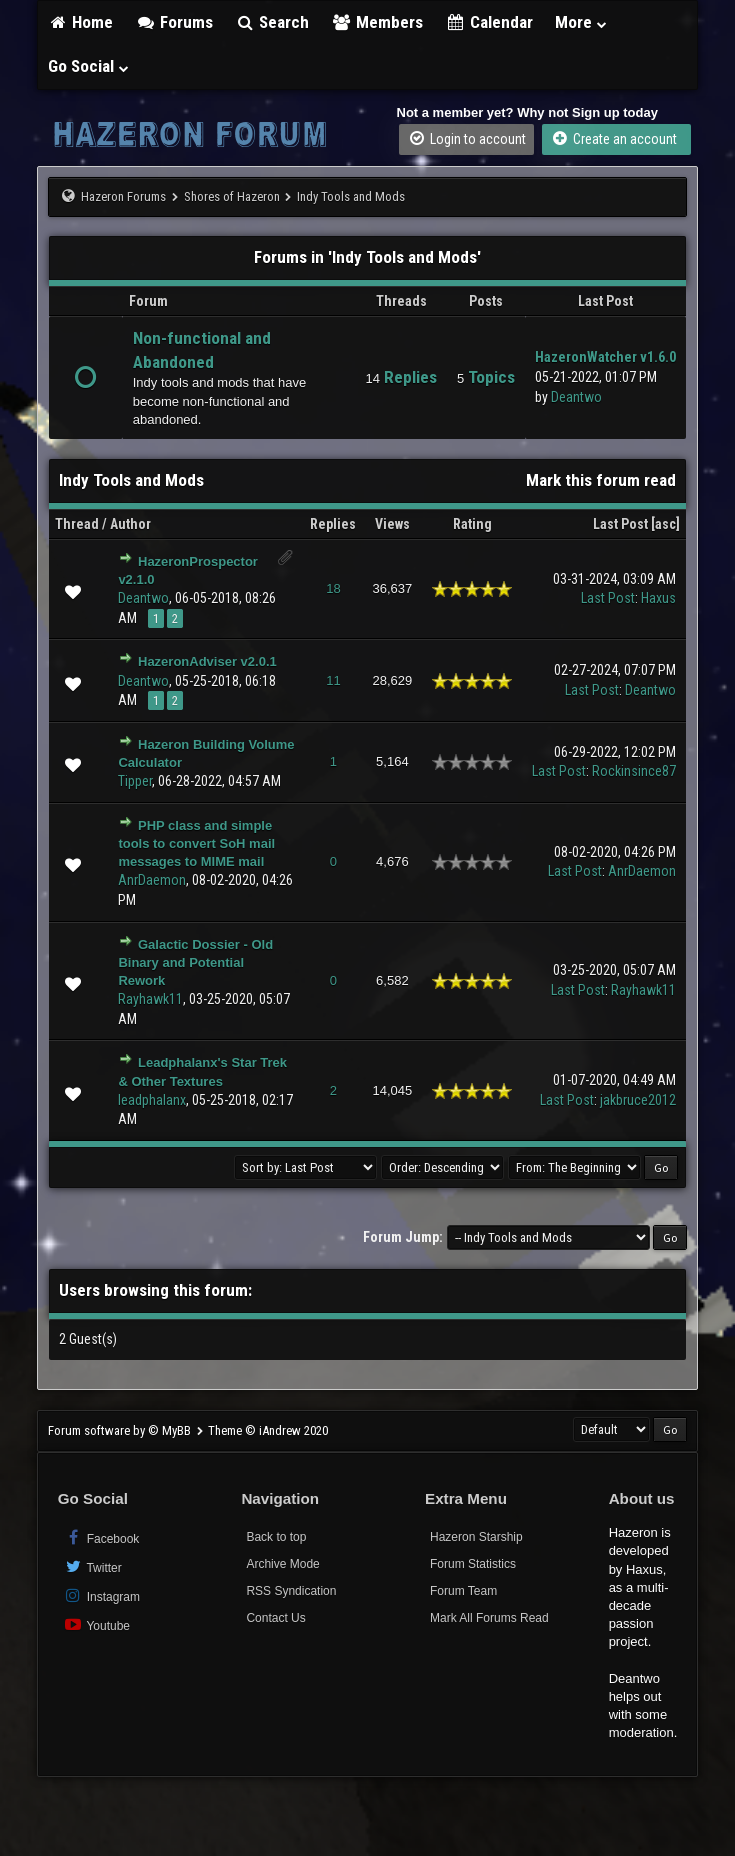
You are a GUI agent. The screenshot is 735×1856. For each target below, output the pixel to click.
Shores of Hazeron (232, 196)
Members (377, 22)
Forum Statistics (473, 1564)
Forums (174, 22)
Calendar (489, 22)
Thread (77, 524)
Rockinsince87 (634, 771)
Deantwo (576, 397)
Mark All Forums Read (489, 1618)
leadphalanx (152, 1100)
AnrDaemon (152, 880)
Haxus (658, 598)
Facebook (101, 1537)
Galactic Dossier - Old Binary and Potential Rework (195, 962)
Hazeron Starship (476, 1537)
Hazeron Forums (123, 196)
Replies (333, 524)
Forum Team (463, 1591)
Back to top (276, 1537)
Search (272, 22)
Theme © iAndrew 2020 (268, 1430)
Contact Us (275, 1618)
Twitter (92, 1566)
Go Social (89, 66)
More (582, 22)
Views (392, 524)
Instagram (101, 1595)
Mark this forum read (601, 480)
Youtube (96, 1624)
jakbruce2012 (638, 1100)
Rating (472, 524)
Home (81, 22)
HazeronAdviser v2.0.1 (207, 661)
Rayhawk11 (150, 999)
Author (130, 524)
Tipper (135, 781)
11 (333, 680)
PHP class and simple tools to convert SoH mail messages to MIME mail (196, 843)
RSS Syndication (291, 1591)
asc (665, 524)
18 (333, 588)
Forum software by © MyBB (121, 1430)
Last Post (620, 524)
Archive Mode (282, 1564)
